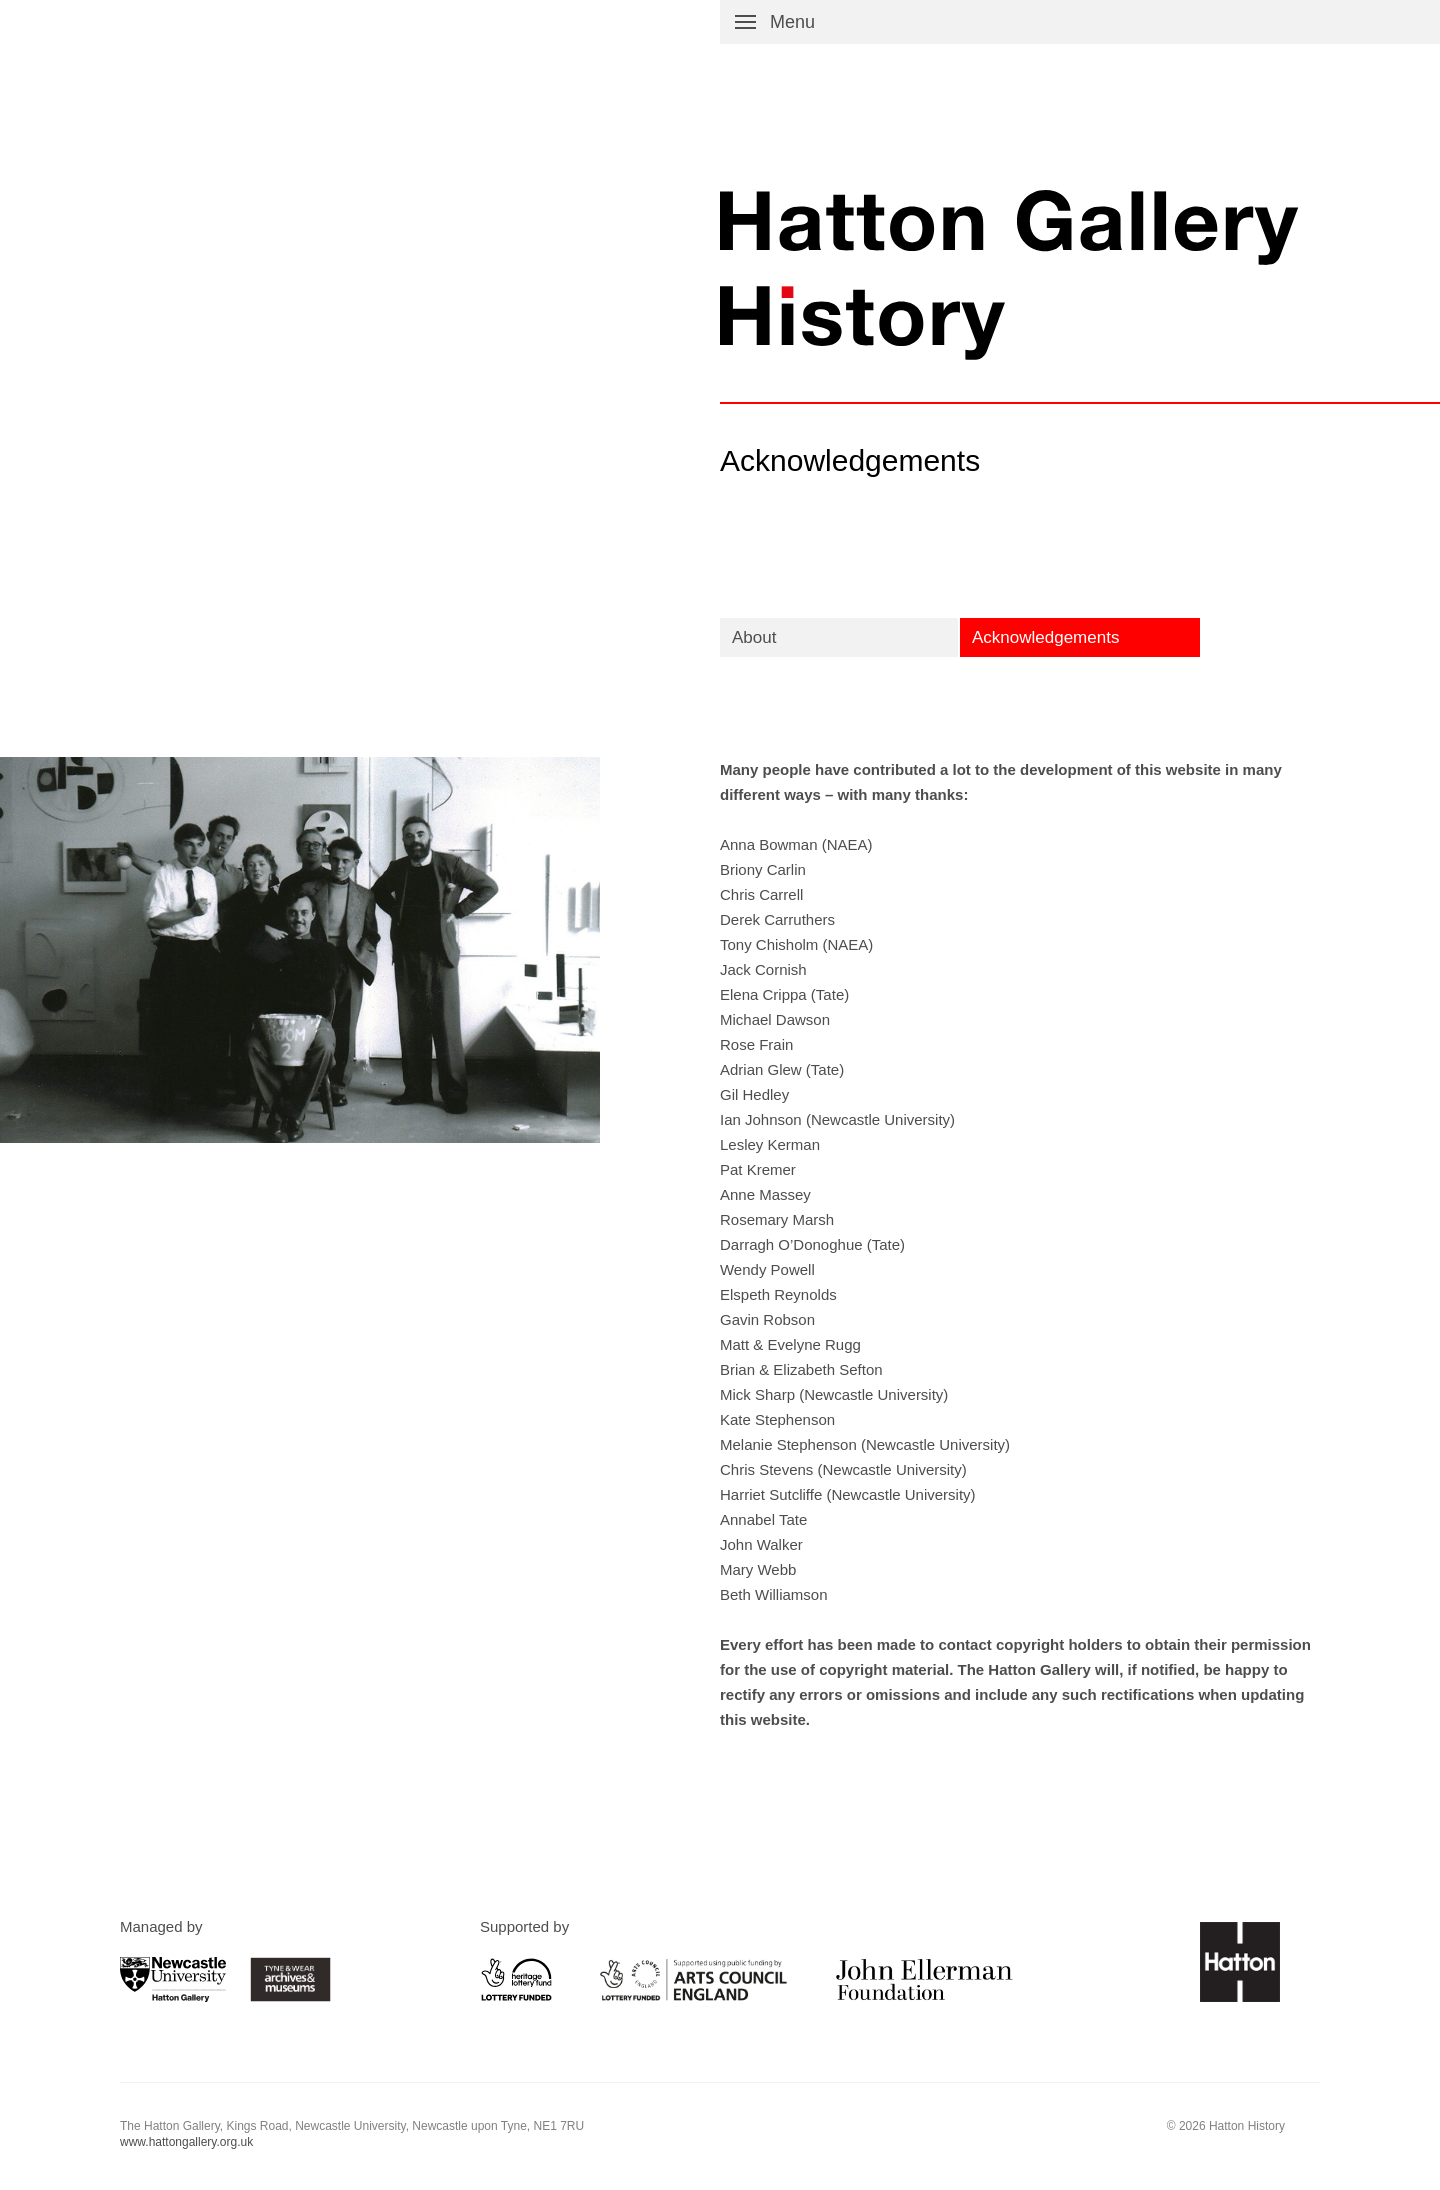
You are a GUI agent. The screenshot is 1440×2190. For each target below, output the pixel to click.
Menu (792, 22)
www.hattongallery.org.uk (186, 2142)
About (754, 637)
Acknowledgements (1045, 637)
